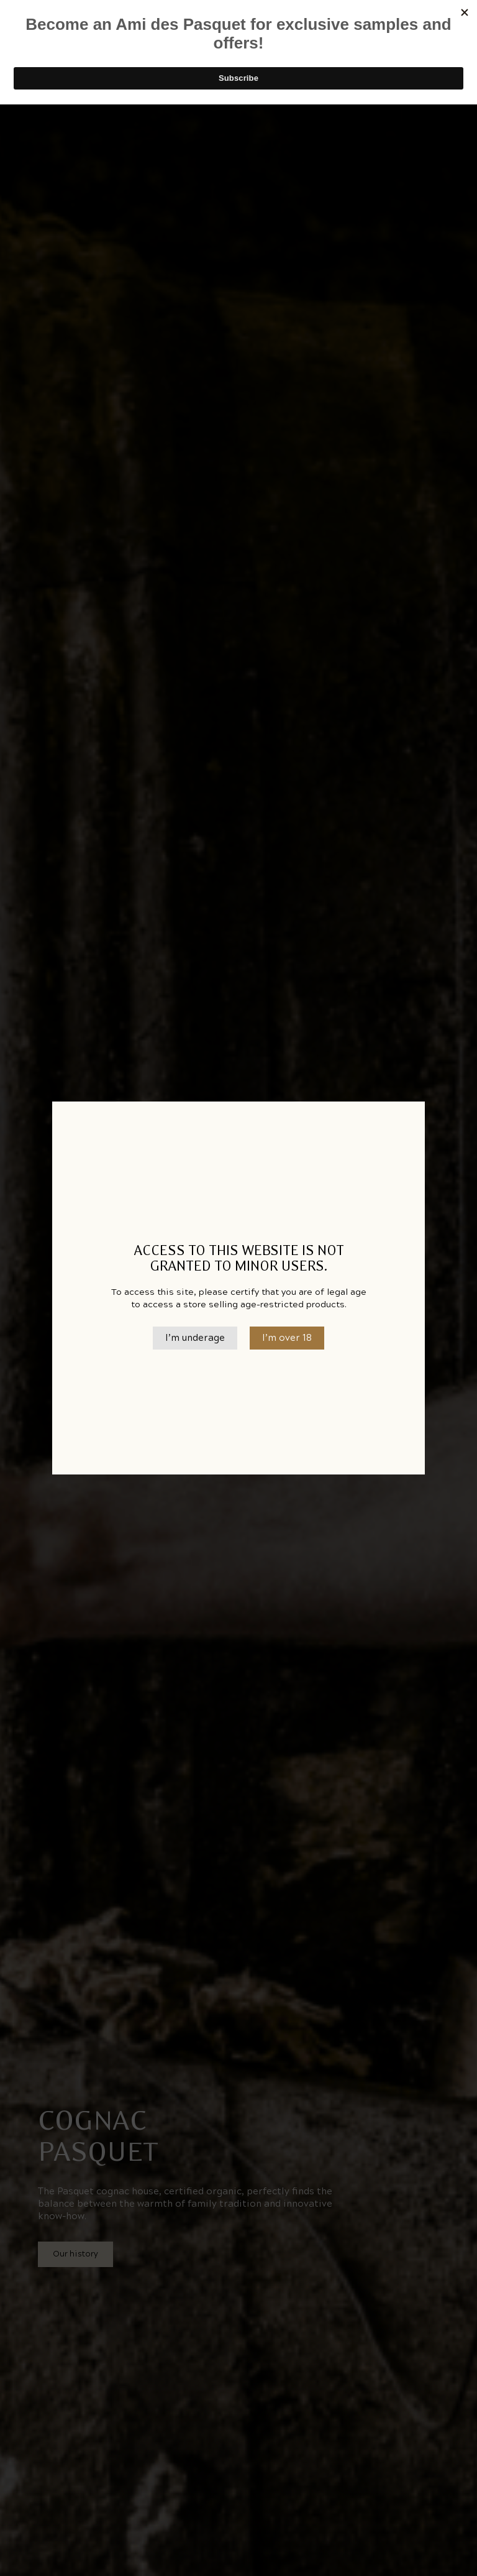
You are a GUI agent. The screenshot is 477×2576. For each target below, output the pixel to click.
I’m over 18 (287, 1338)
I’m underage (195, 1338)
